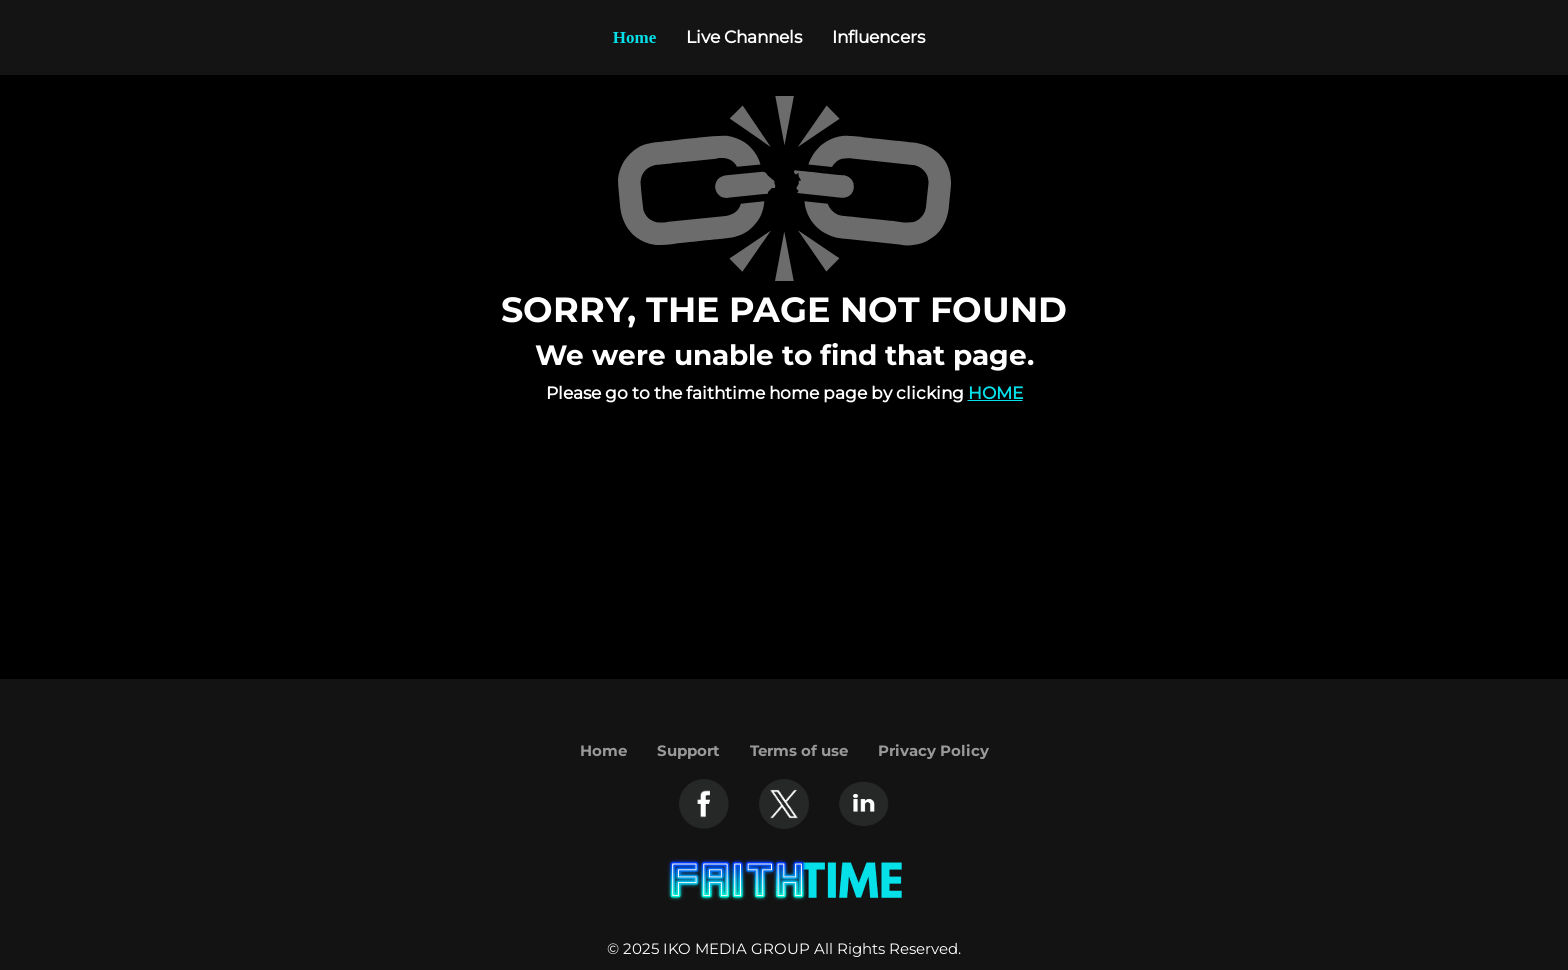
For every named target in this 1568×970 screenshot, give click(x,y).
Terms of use (799, 750)
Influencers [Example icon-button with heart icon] (878, 37)
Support (688, 750)
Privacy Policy (933, 750)
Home (995, 393)
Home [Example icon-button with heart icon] (634, 37)
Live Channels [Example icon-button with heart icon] (744, 37)
